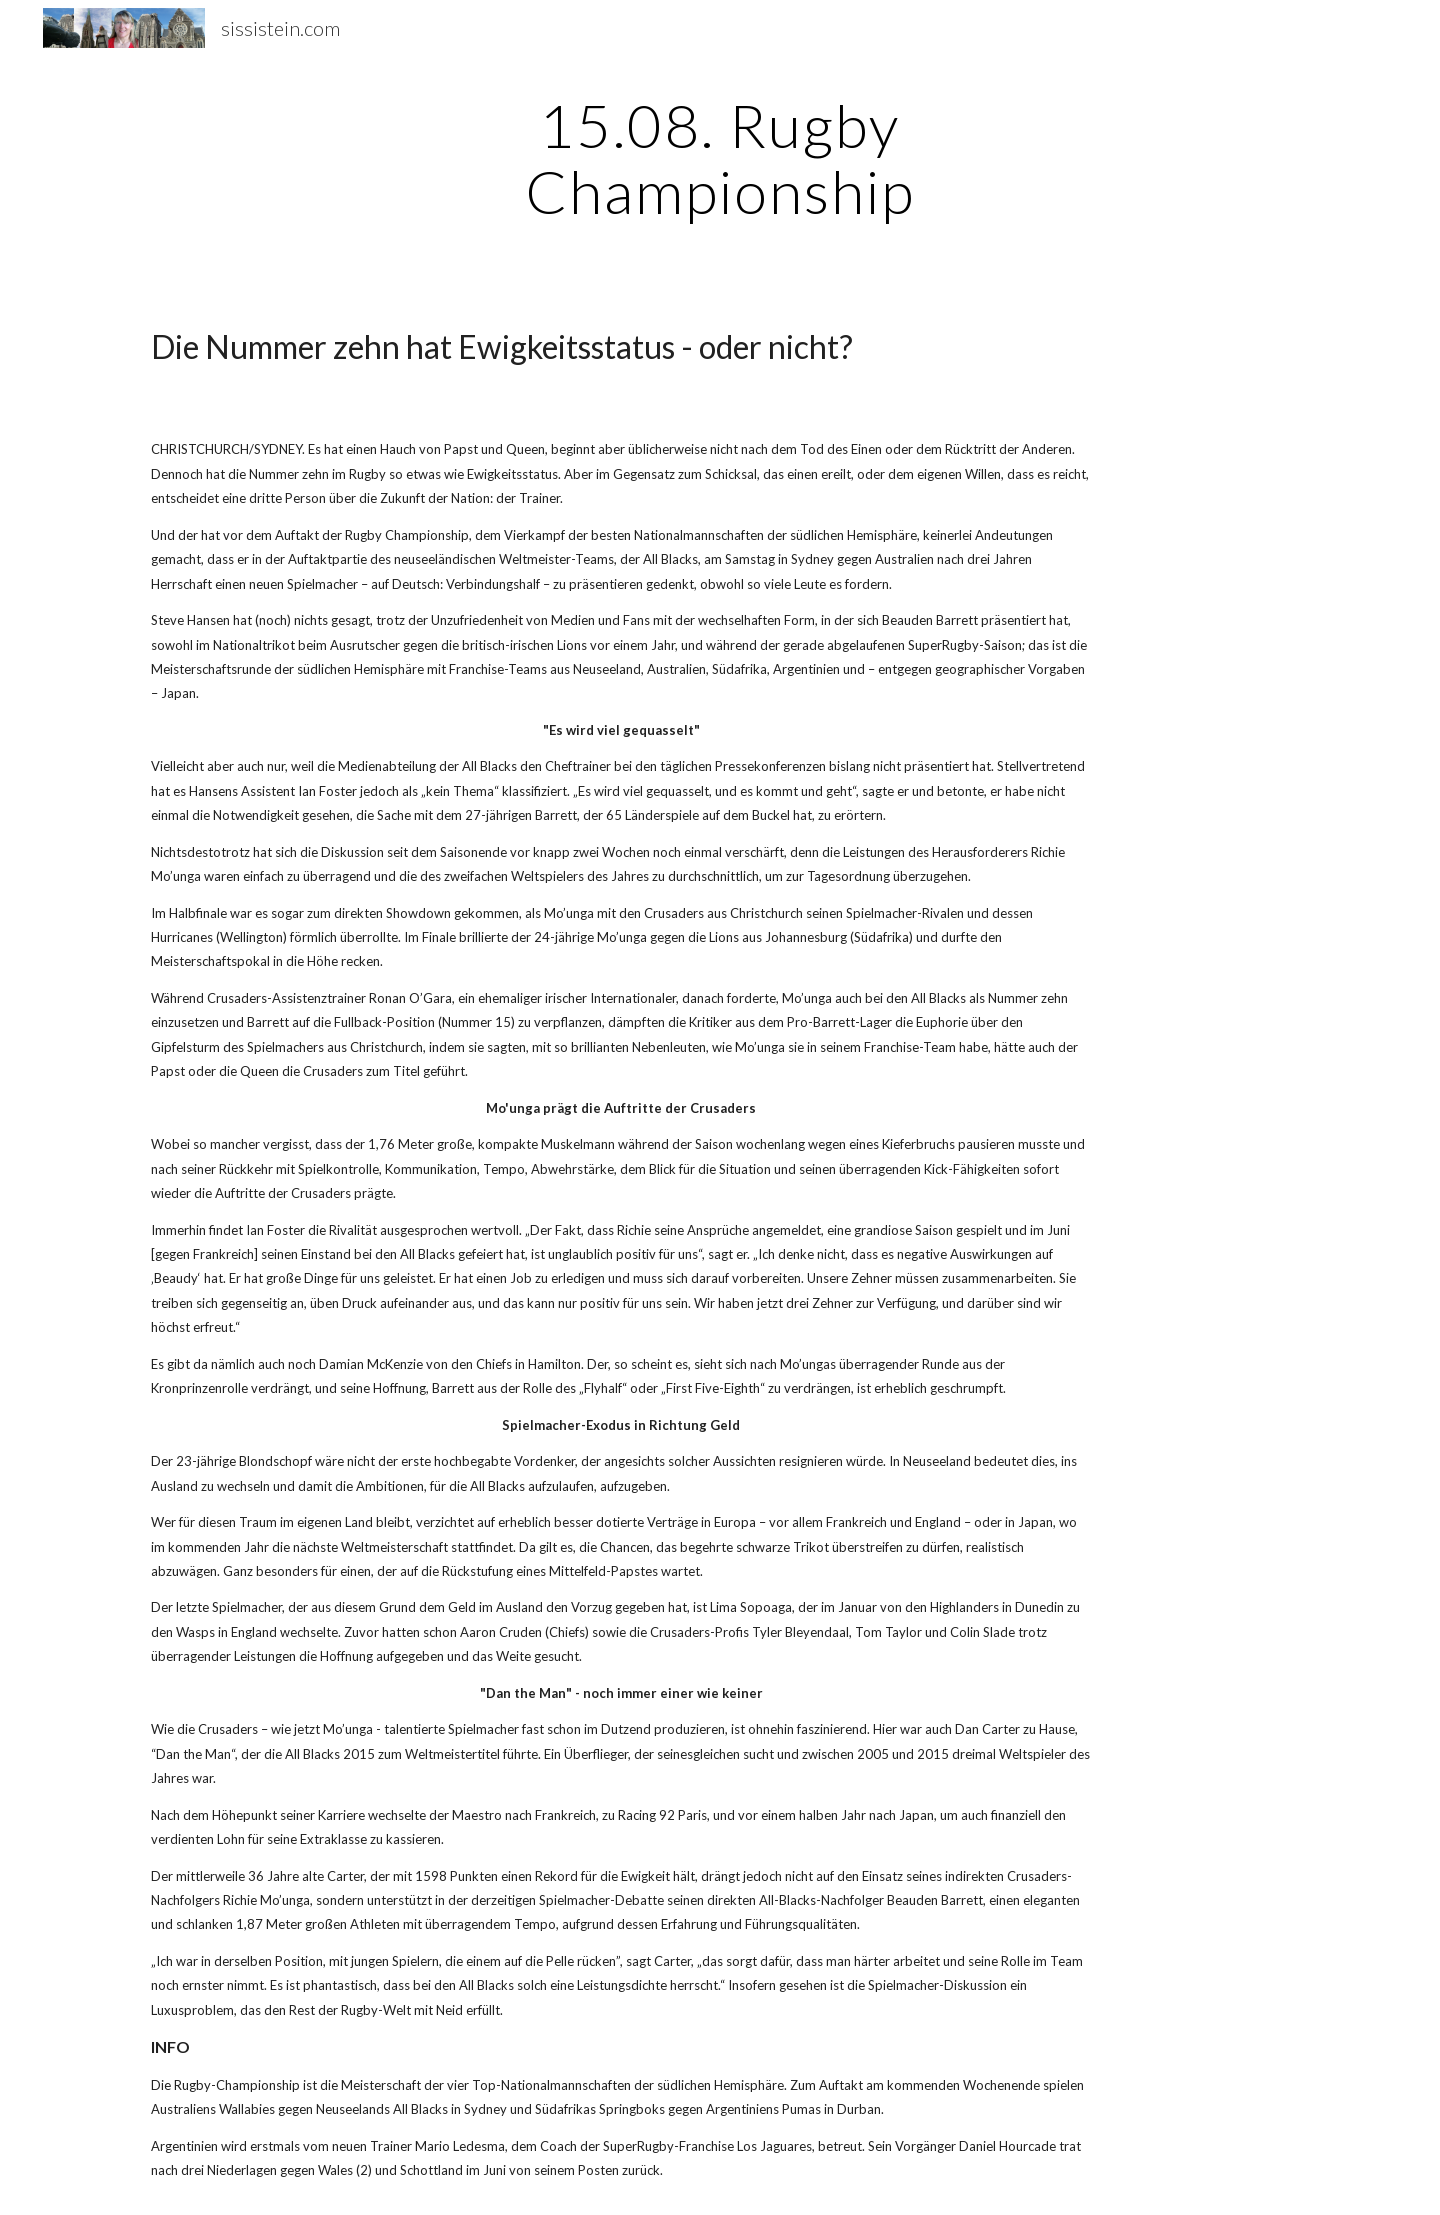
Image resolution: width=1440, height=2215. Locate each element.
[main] (720, 158)
